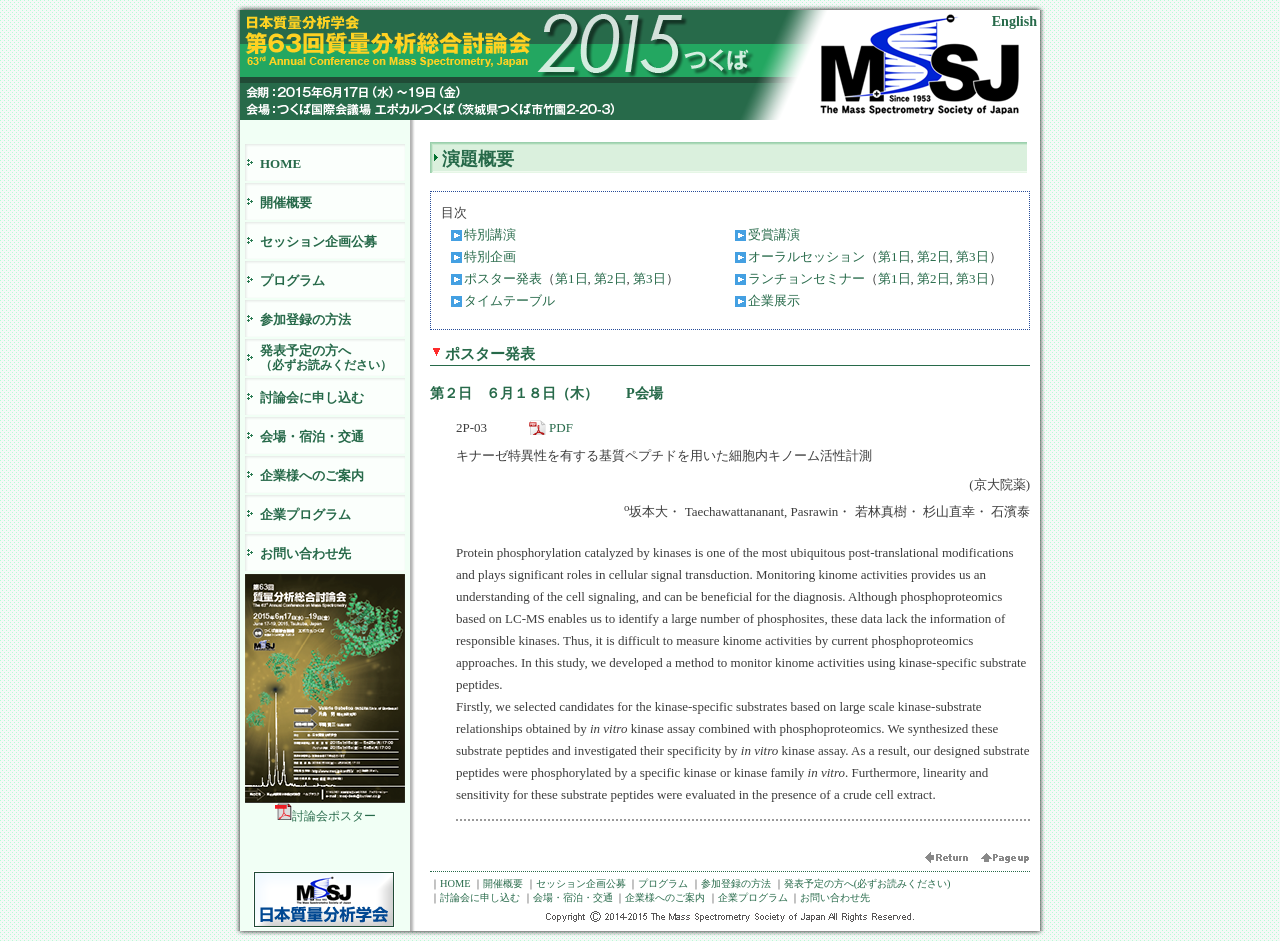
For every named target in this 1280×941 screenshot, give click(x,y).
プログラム (292, 280)
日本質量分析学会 (324, 899)
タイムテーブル (509, 300)
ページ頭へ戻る (1005, 861)
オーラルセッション (806, 256)
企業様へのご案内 (312, 475)
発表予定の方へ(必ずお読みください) (867, 883)
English (1014, 21)
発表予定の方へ (332, 357)
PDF (561, 427)
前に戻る (951, 861)
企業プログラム (305, 514)
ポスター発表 (503, 278)
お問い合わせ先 (305, 553)
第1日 (894, 256)
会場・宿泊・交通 (312, 436)
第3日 (972, 256)
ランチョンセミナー (806, 278)
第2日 (933, 256)
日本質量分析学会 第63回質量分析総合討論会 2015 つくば (490, 46)
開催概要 (286, 202)
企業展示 (774, 300)
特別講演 (490, 234)
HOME (280, 163)
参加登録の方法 (305, 319)
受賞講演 (774, 234)
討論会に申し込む (312, 397)
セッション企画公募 (318, 241)
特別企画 (490, 256)
